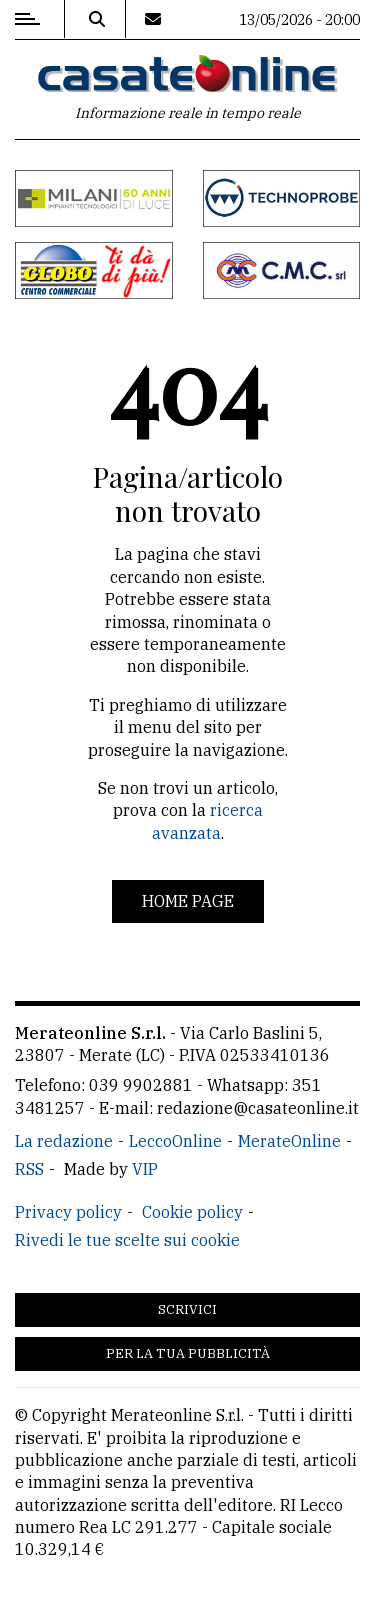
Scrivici (187, 1309)
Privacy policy (68, 1212)
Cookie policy (192, 1212)
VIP (145, 1169)
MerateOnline (289, 1141)
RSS (29, 1169)
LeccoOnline (175, 1141)
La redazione (64, 1141)
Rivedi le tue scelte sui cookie (127, 1240)
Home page (188, 901)
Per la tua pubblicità (188, 1353)
